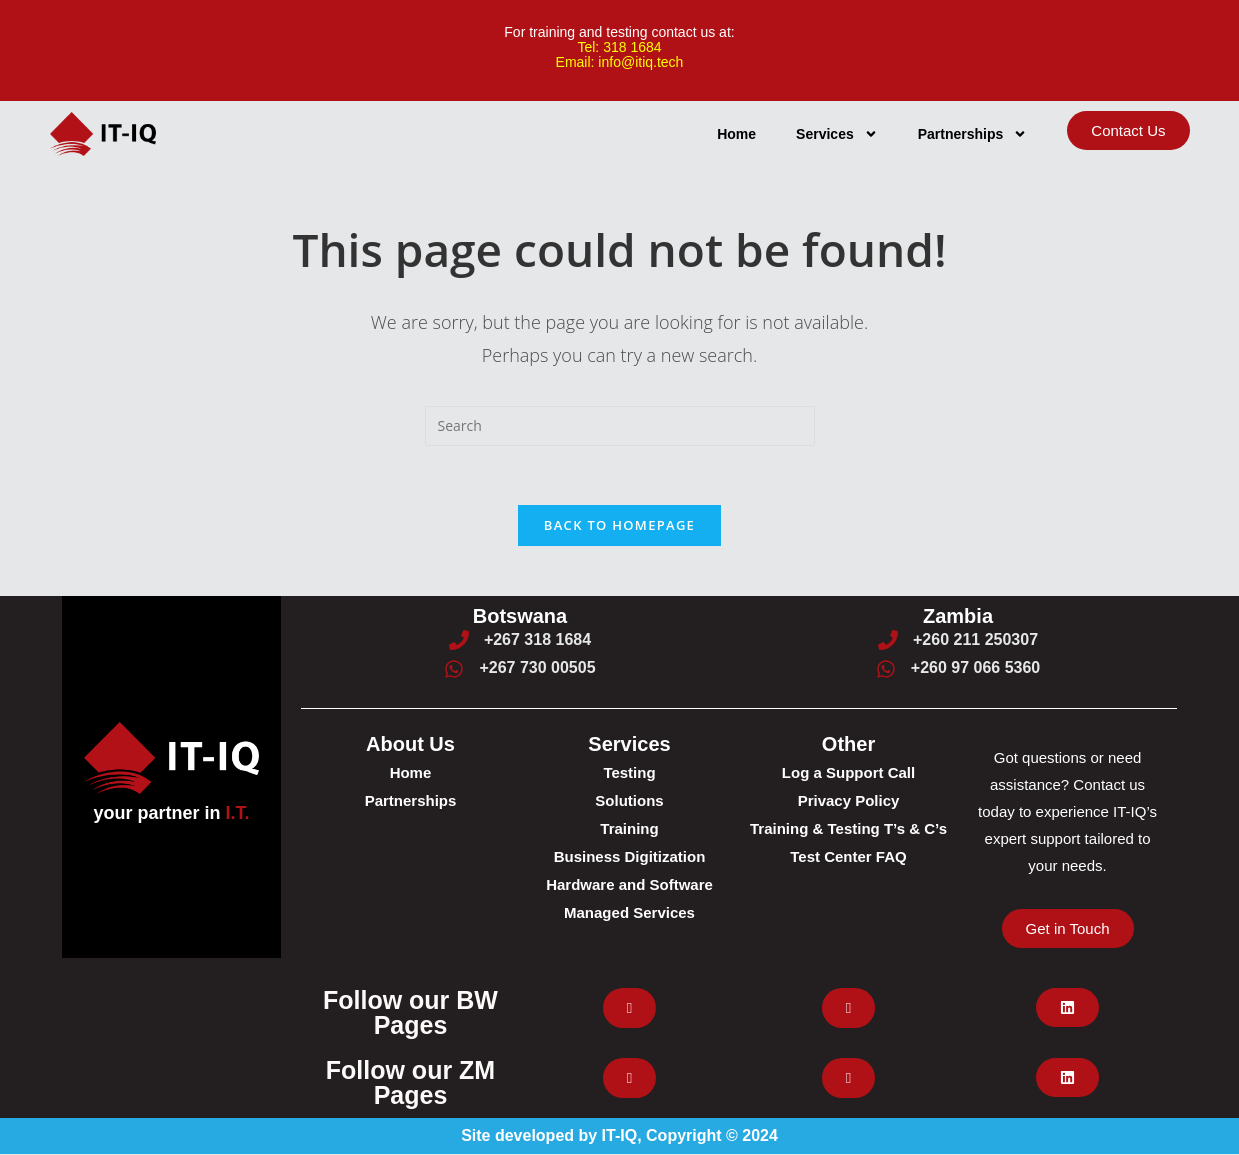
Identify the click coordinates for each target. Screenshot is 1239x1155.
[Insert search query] (620, 425)
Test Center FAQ (848, 857)
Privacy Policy (849, 801)
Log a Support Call (848, 773)
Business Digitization (630, 857)
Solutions (629, 801)
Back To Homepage (619, 525)
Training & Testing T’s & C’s (848, 829)
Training (629, 829)
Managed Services (629, 913)
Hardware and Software (629, 885)
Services (837, 133)
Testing (629, 773)
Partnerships (973, 133)
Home (736, 133)
